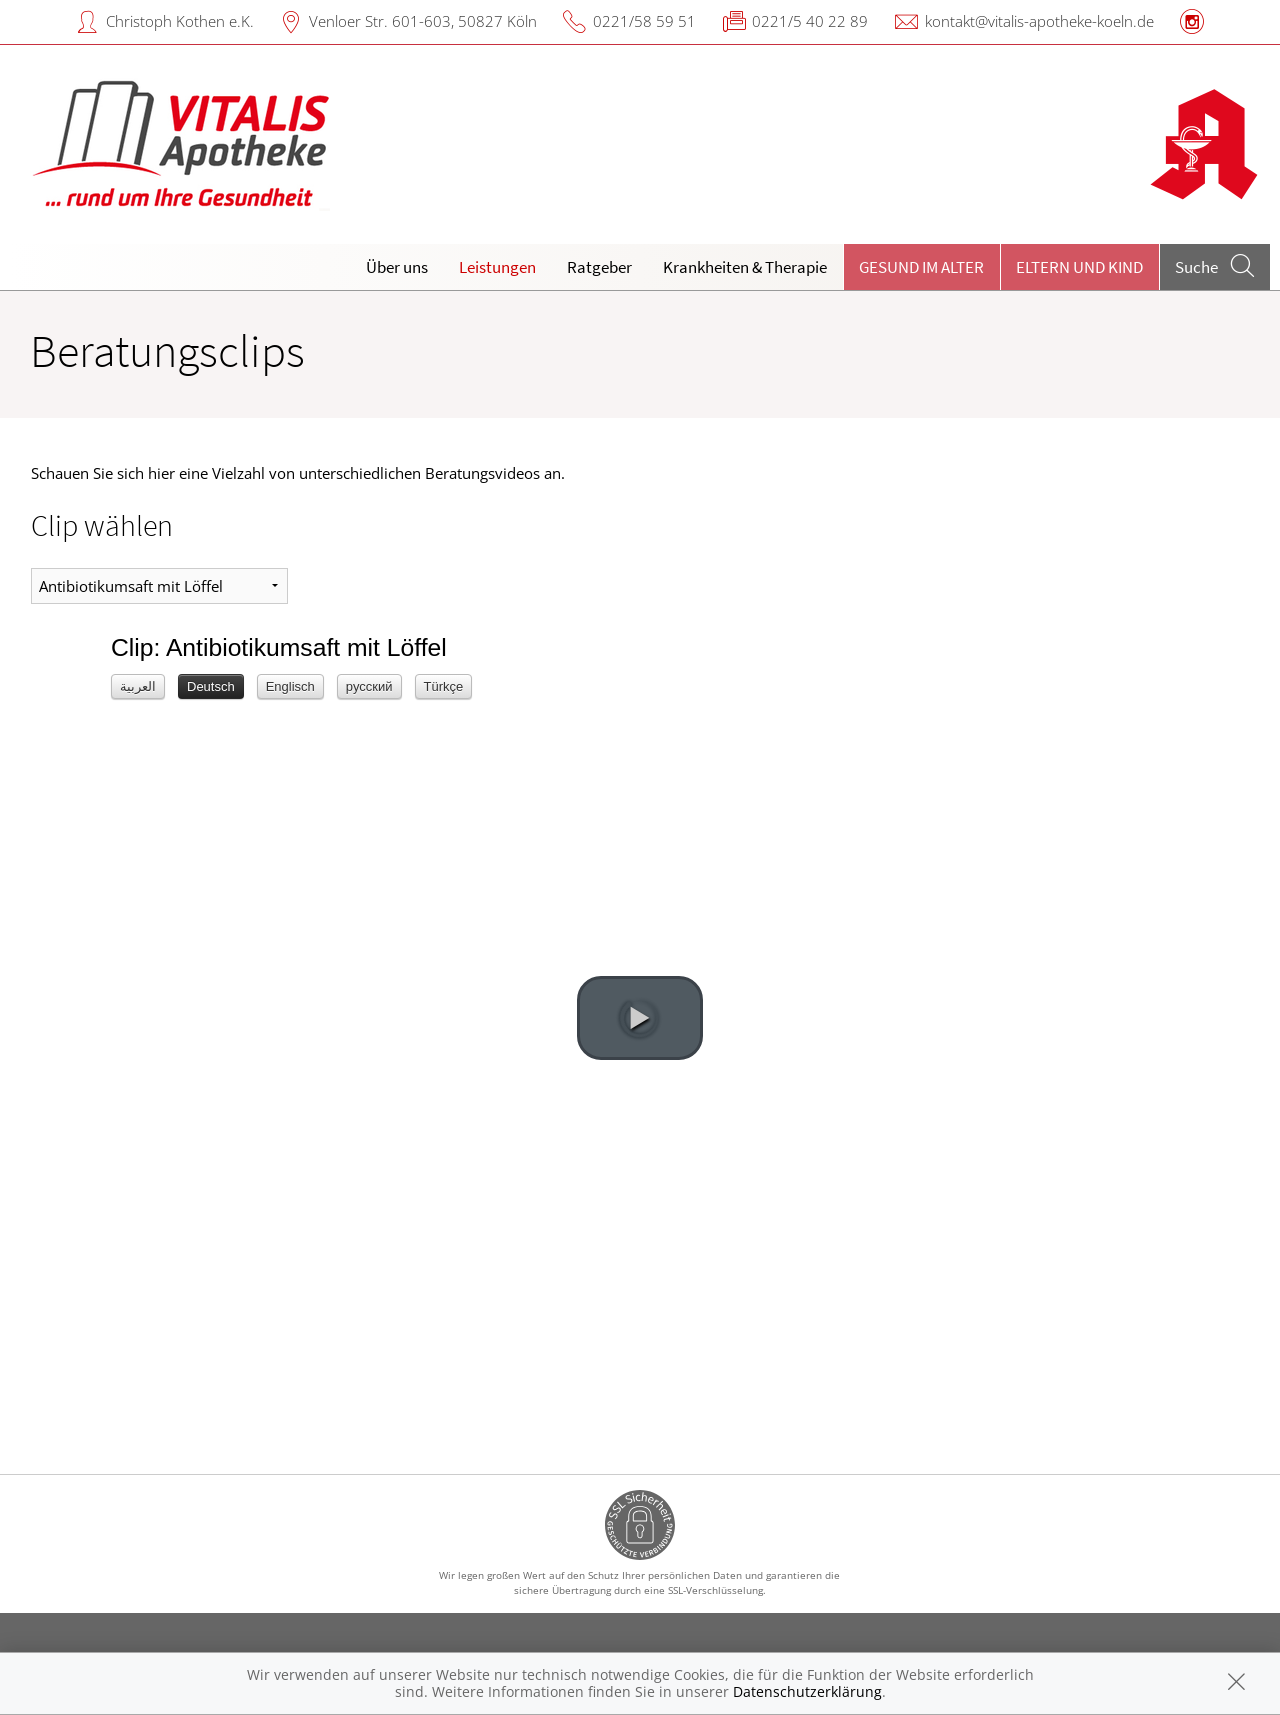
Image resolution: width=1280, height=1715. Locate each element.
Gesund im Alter (921, 267)
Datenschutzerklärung (807, 1691)
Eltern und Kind (1079, 267)
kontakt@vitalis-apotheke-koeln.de (1039, 21)
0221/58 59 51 (644, 21)
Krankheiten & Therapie (745, 267)
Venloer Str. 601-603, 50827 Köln (423, 21)
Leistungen (497, 267)
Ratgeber (599, 267)
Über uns (397, 267)
